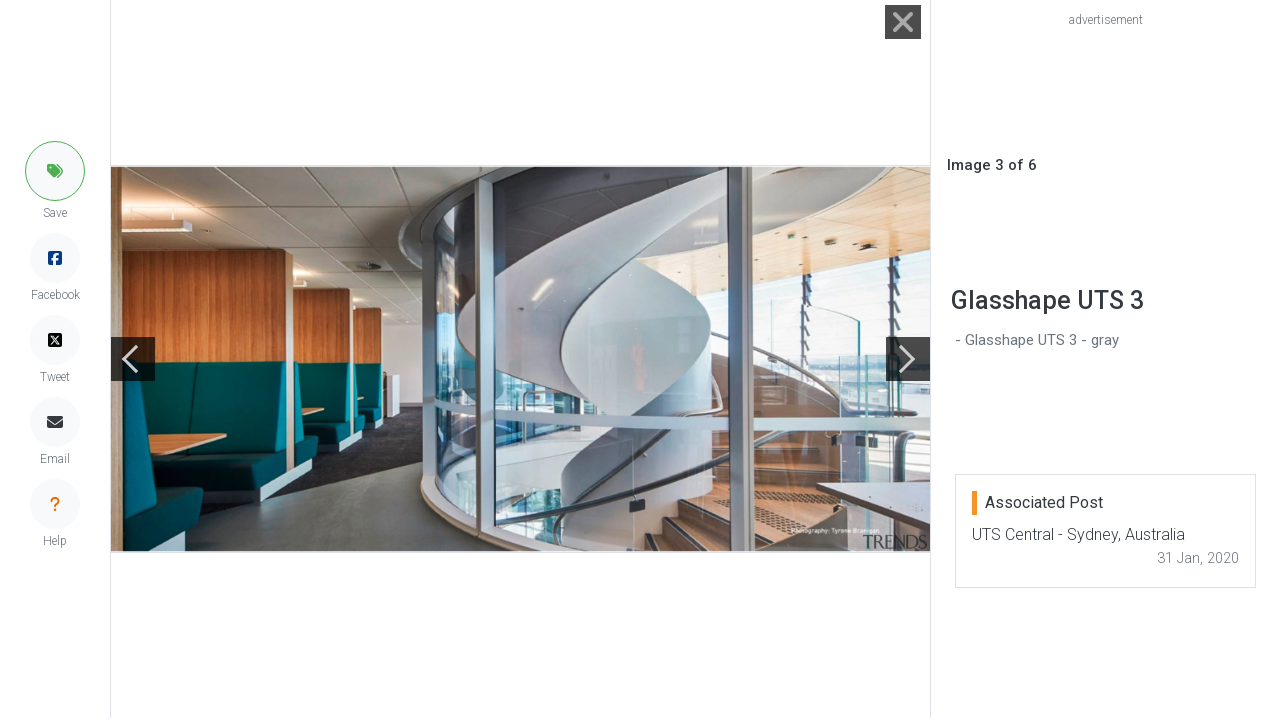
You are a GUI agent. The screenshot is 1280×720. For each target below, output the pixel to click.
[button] (55, 171)
